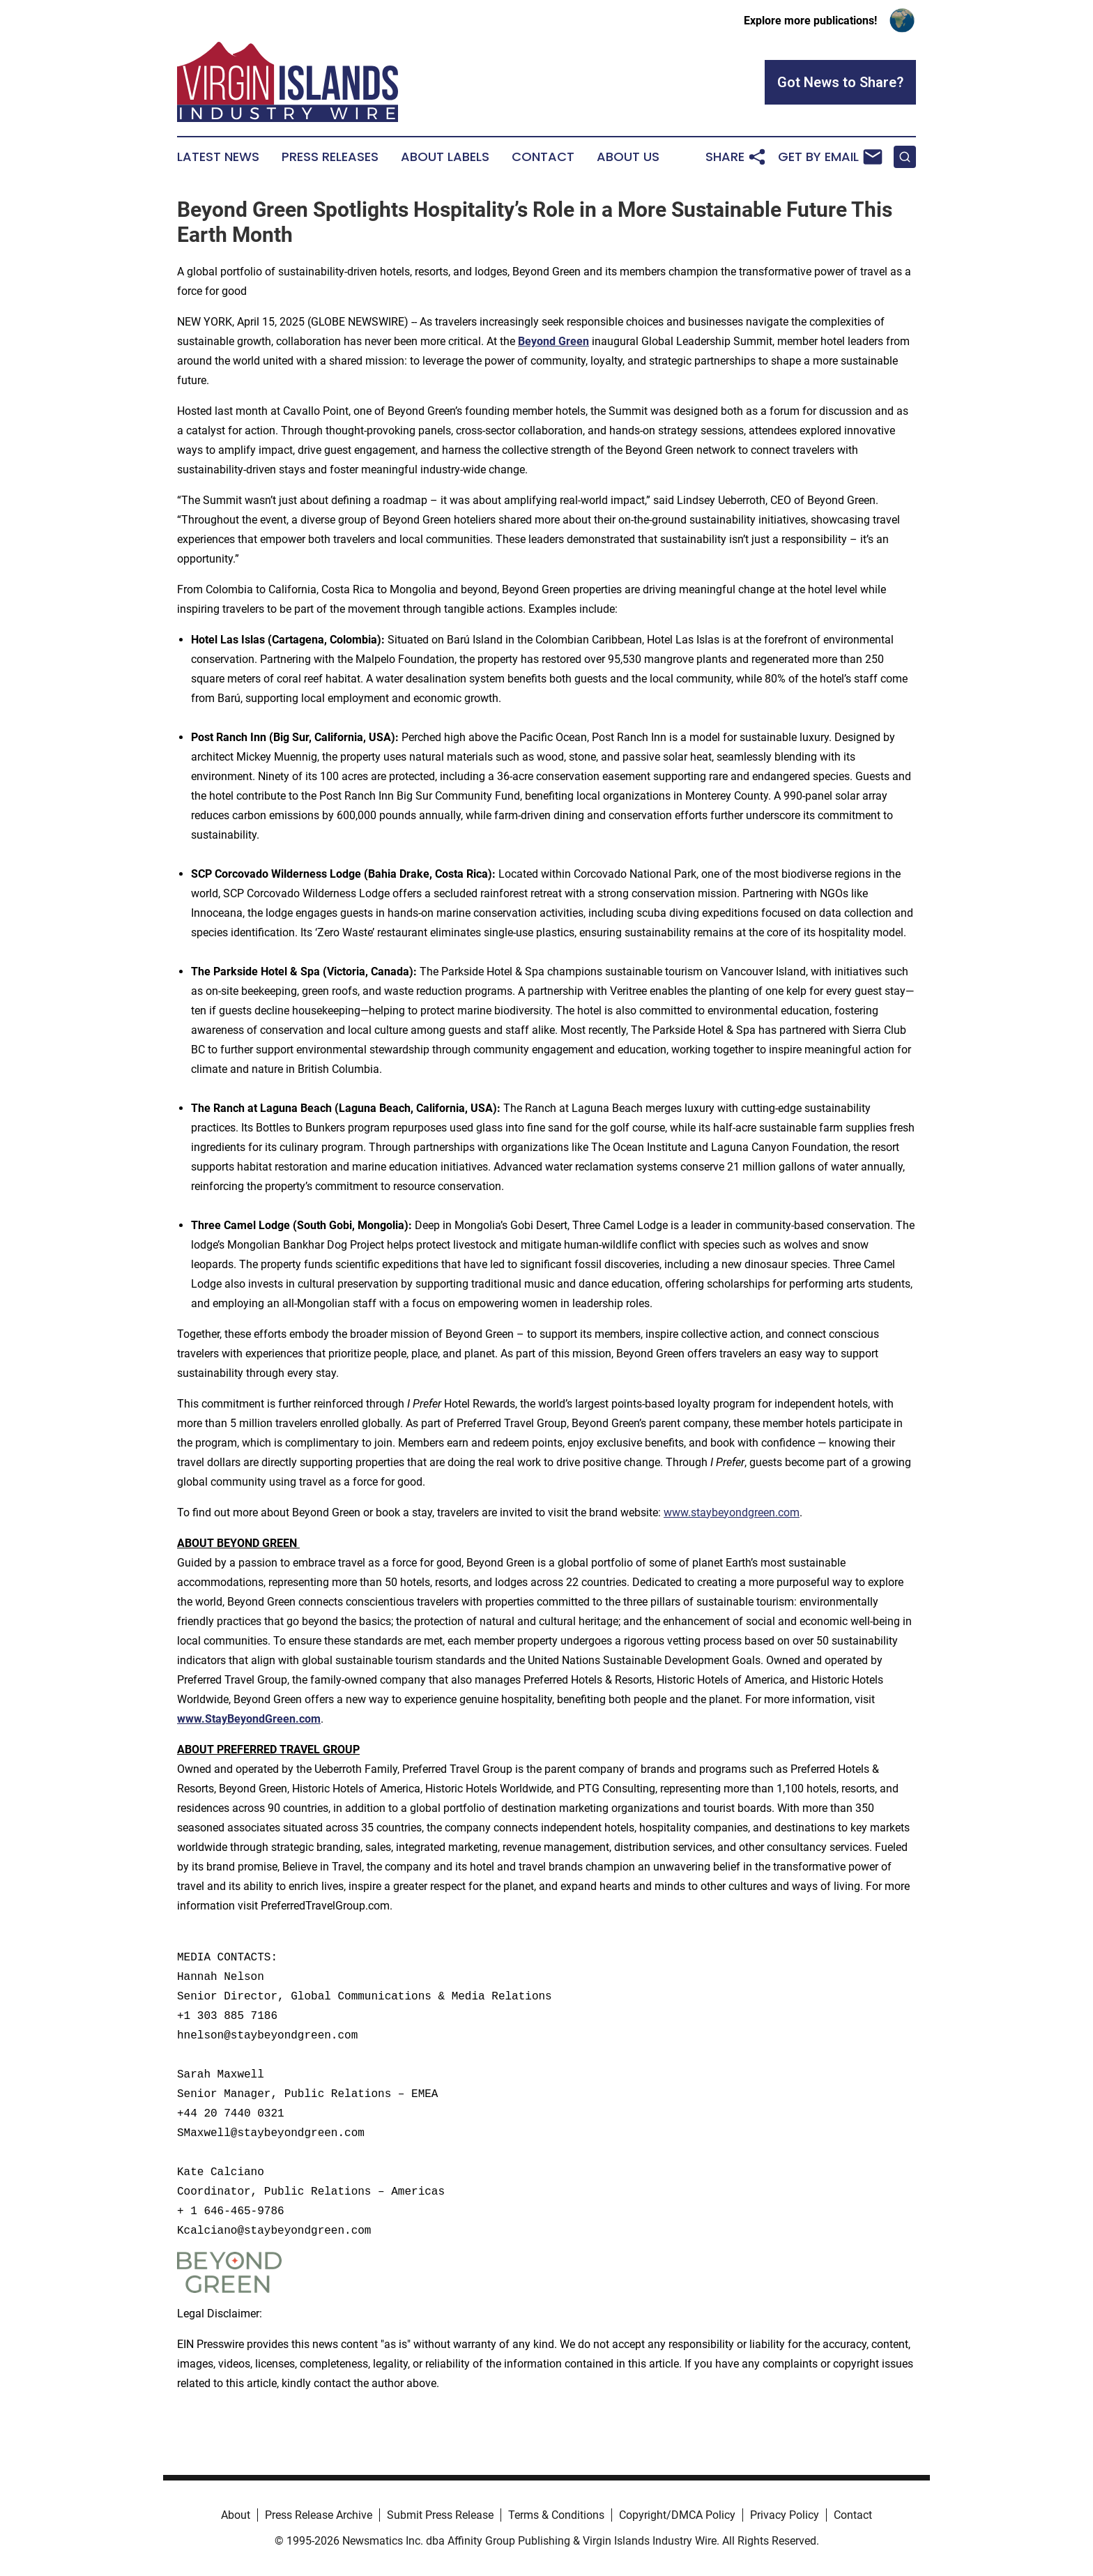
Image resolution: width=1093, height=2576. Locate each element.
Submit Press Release (440, 2515)
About (235, 2515)
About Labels (445, 157)
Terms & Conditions (556, 2515)
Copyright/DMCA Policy (677, 2515)
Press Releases (330, 157)
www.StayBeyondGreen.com (249, 1718)
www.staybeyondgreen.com (732, 1512)
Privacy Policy (784, 2515)
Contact (543, 157)
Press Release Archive (318, 2515)
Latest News (218, 157)
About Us (628, 157)
